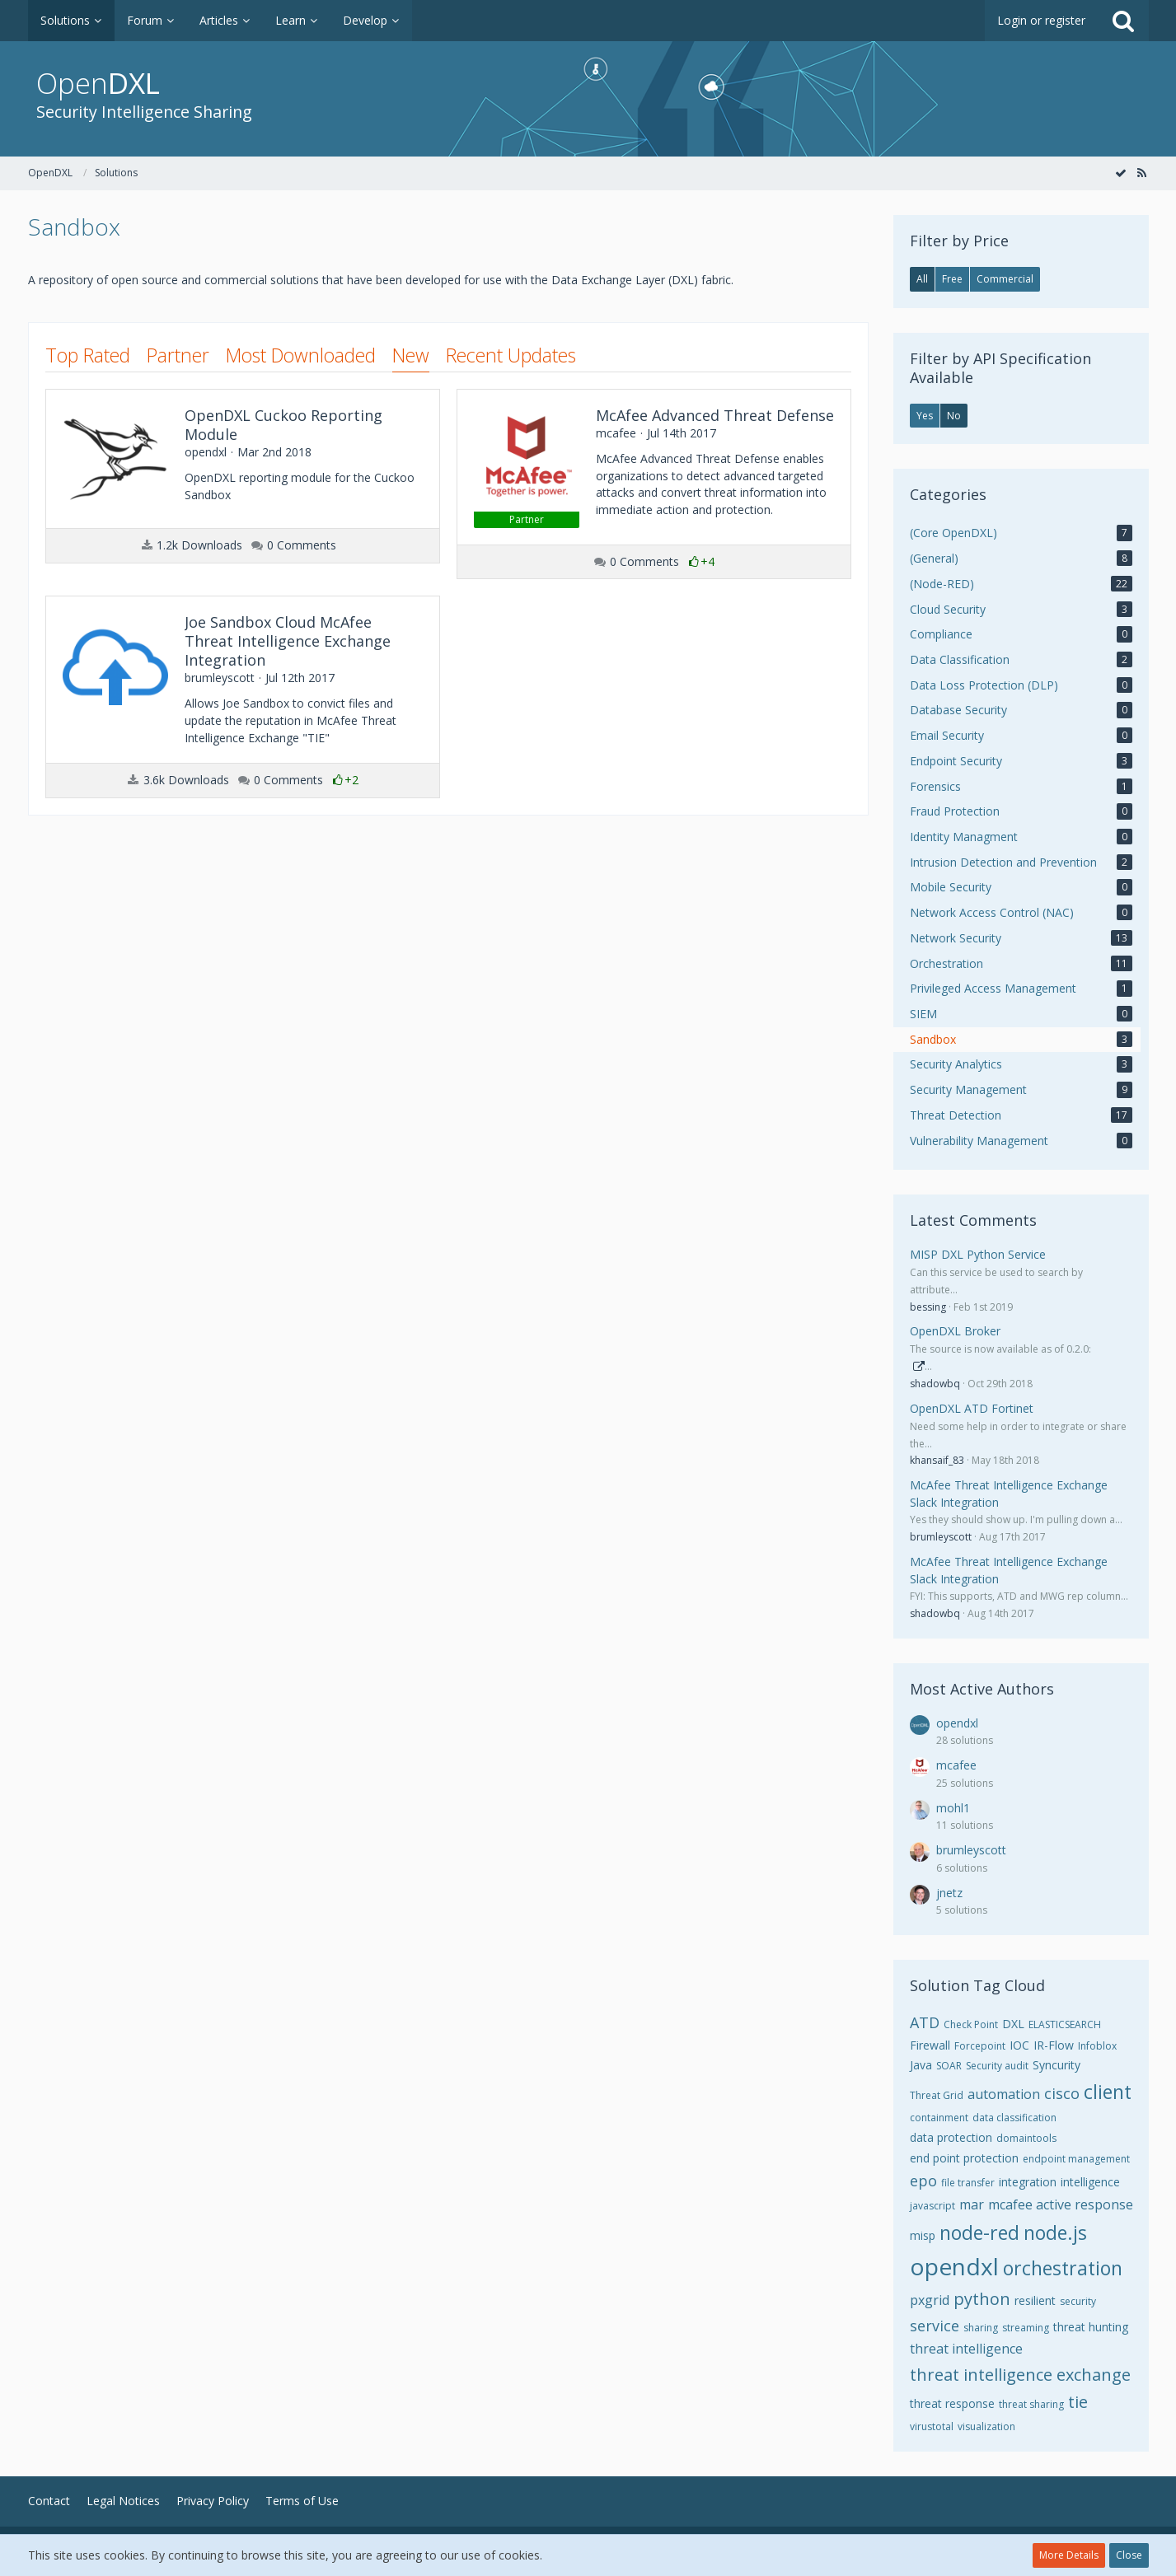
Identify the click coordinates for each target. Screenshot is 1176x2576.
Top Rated (87, 355)
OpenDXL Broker (955, 1331)
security (1078, 2301)
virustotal (931, 2426)
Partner (178, 355)
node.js (1055, 2232)
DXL (1013, 2023)
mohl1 (953, 1808)
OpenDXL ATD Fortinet (971, 1408)
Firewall (930, 2045)
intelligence (1090, 2182)
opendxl (957, 1723)
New (410, 355)
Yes (924, 416)
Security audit (997, 2066)
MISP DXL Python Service (978, 1254)
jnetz (949, 1892)
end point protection (964, 2158)
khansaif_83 (937, 1460)
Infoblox (1097, 2046)
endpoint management (1076, 2159)
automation (1004, 2094)
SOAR (949, 2066)
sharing (980, 2328)
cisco (1062, 2093)
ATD (924, 2022)
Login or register (1041, 20)
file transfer (968, 2183)
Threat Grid (936, 2095)
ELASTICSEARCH (1064, 2024)
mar (971, 2204)
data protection (951, 2137)
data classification (1014, 2118)
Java (921, 2065)
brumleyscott (941, 1537)
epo (923, 2180)
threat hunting (1090, 2327)
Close (1129, 2555)
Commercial (1005, 279)
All (922, 279)
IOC (1019, 2045)
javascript (932, 2206)
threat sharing (1031, 2404)
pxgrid (929, 2300)
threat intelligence (966, 2349)
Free (952, 279)
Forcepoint (979, 2046)
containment (939, 2118)
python (981, 2299)
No (954, 416)
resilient (1035, 2300)
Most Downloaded (301, 355)
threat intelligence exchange (1020, 2374)
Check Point (971, 2024)
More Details (1069, 2555)
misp (922, 2235)
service (934, 2325)
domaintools (1026, 2138)
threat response (952, 2403)
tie (1078, 2402)
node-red (979, 2232)
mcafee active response (1060, 2204)
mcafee (956, 1765)
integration (1028, 2182)
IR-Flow (1053, 2045)
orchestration (1062, 2268)
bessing (928, 1307)
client (1107, 2091)
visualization (986, 2426)
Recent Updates (511, 355)
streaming (1025, 2328)
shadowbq (935, 1384)
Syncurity (1056, 2065)
